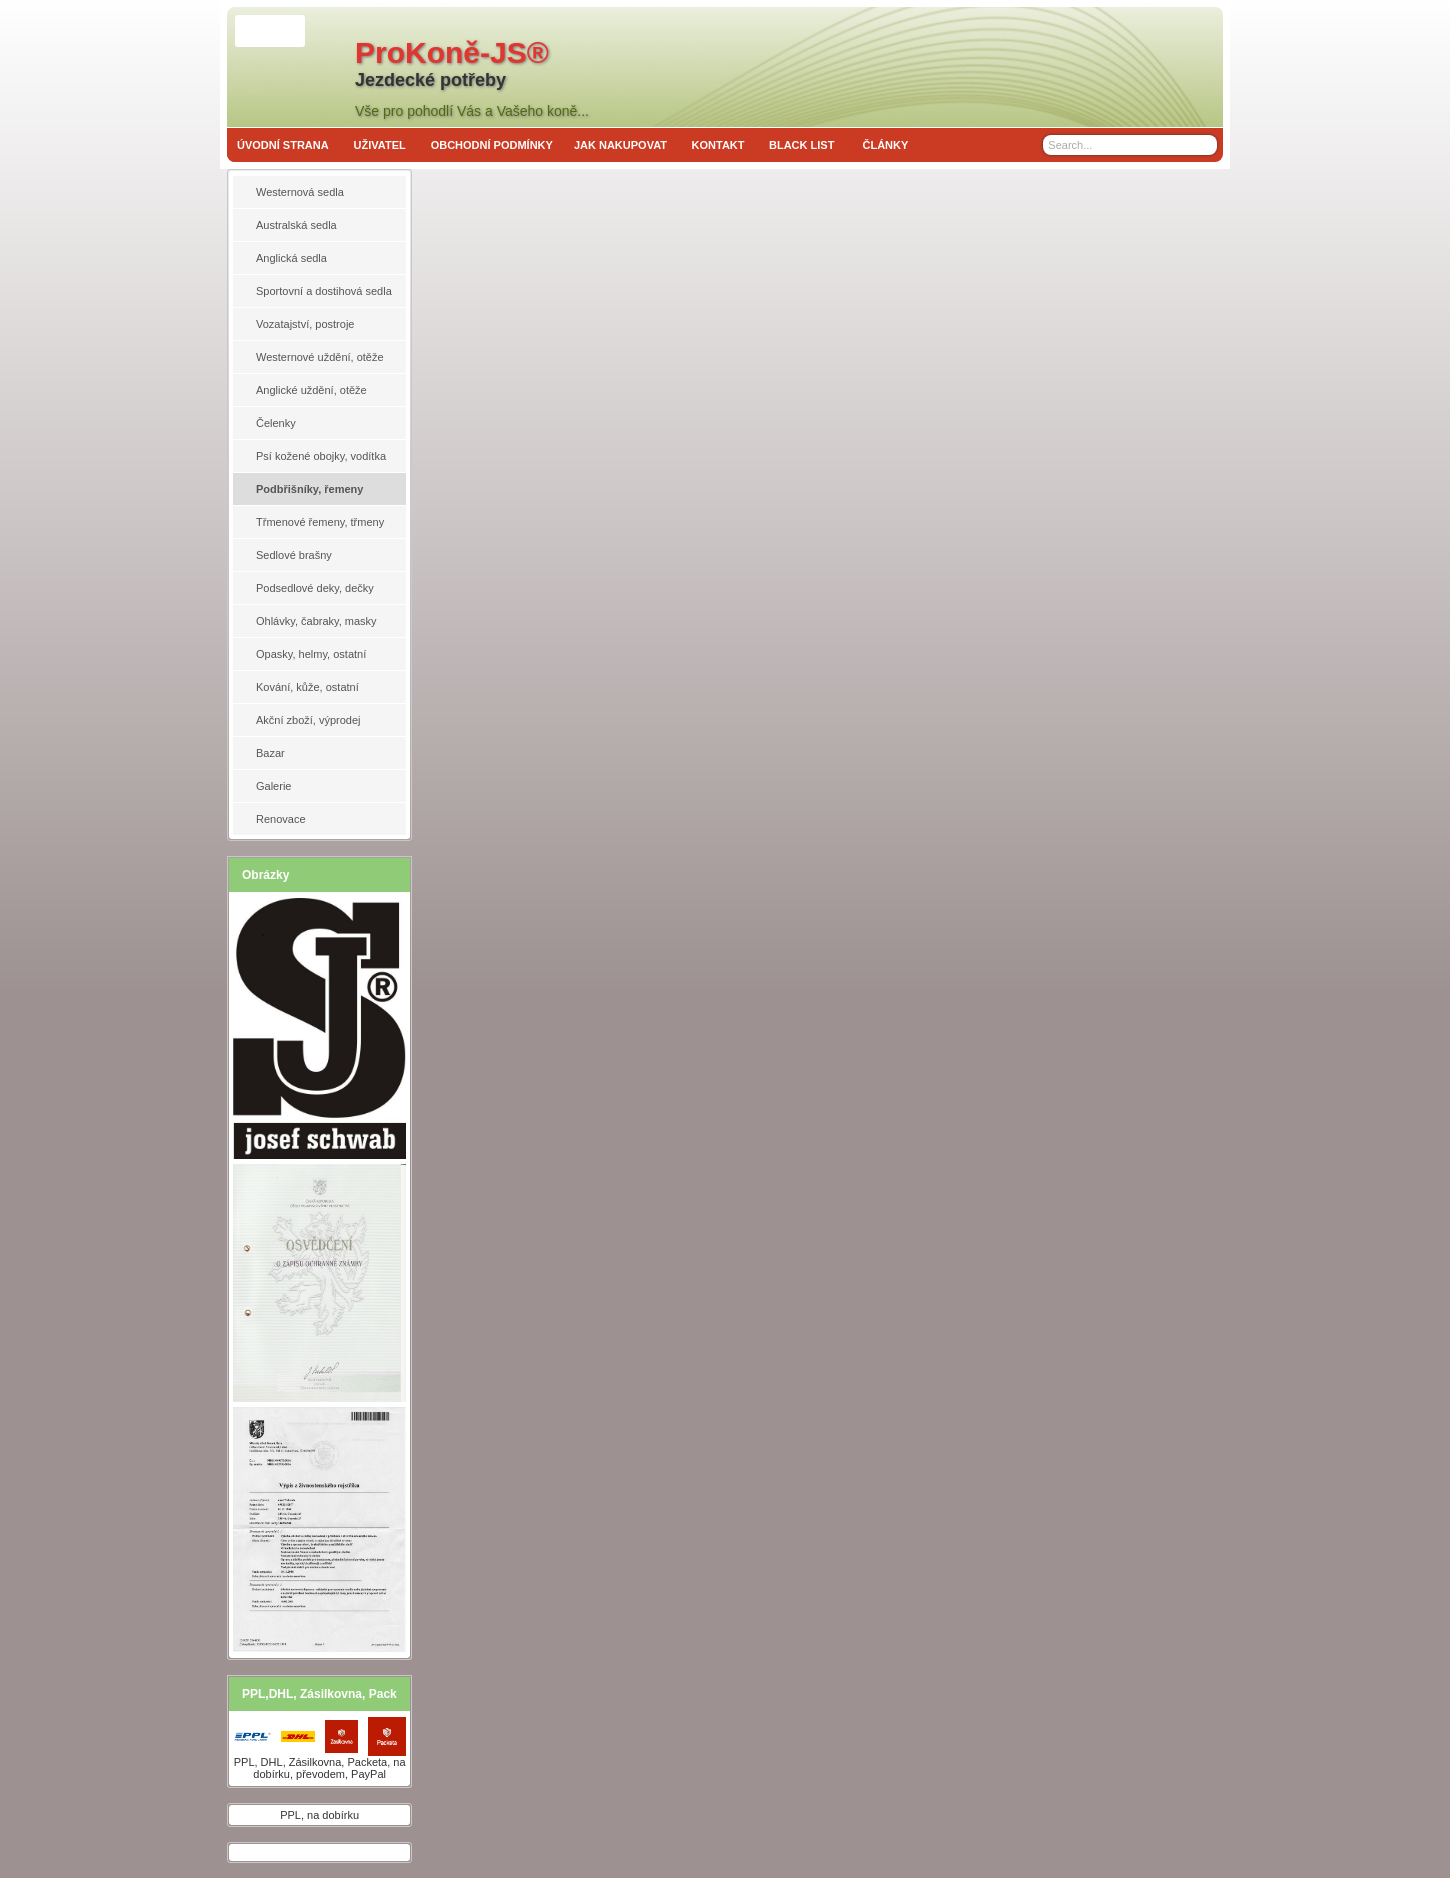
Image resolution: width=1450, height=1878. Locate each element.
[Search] (1204, 145)
